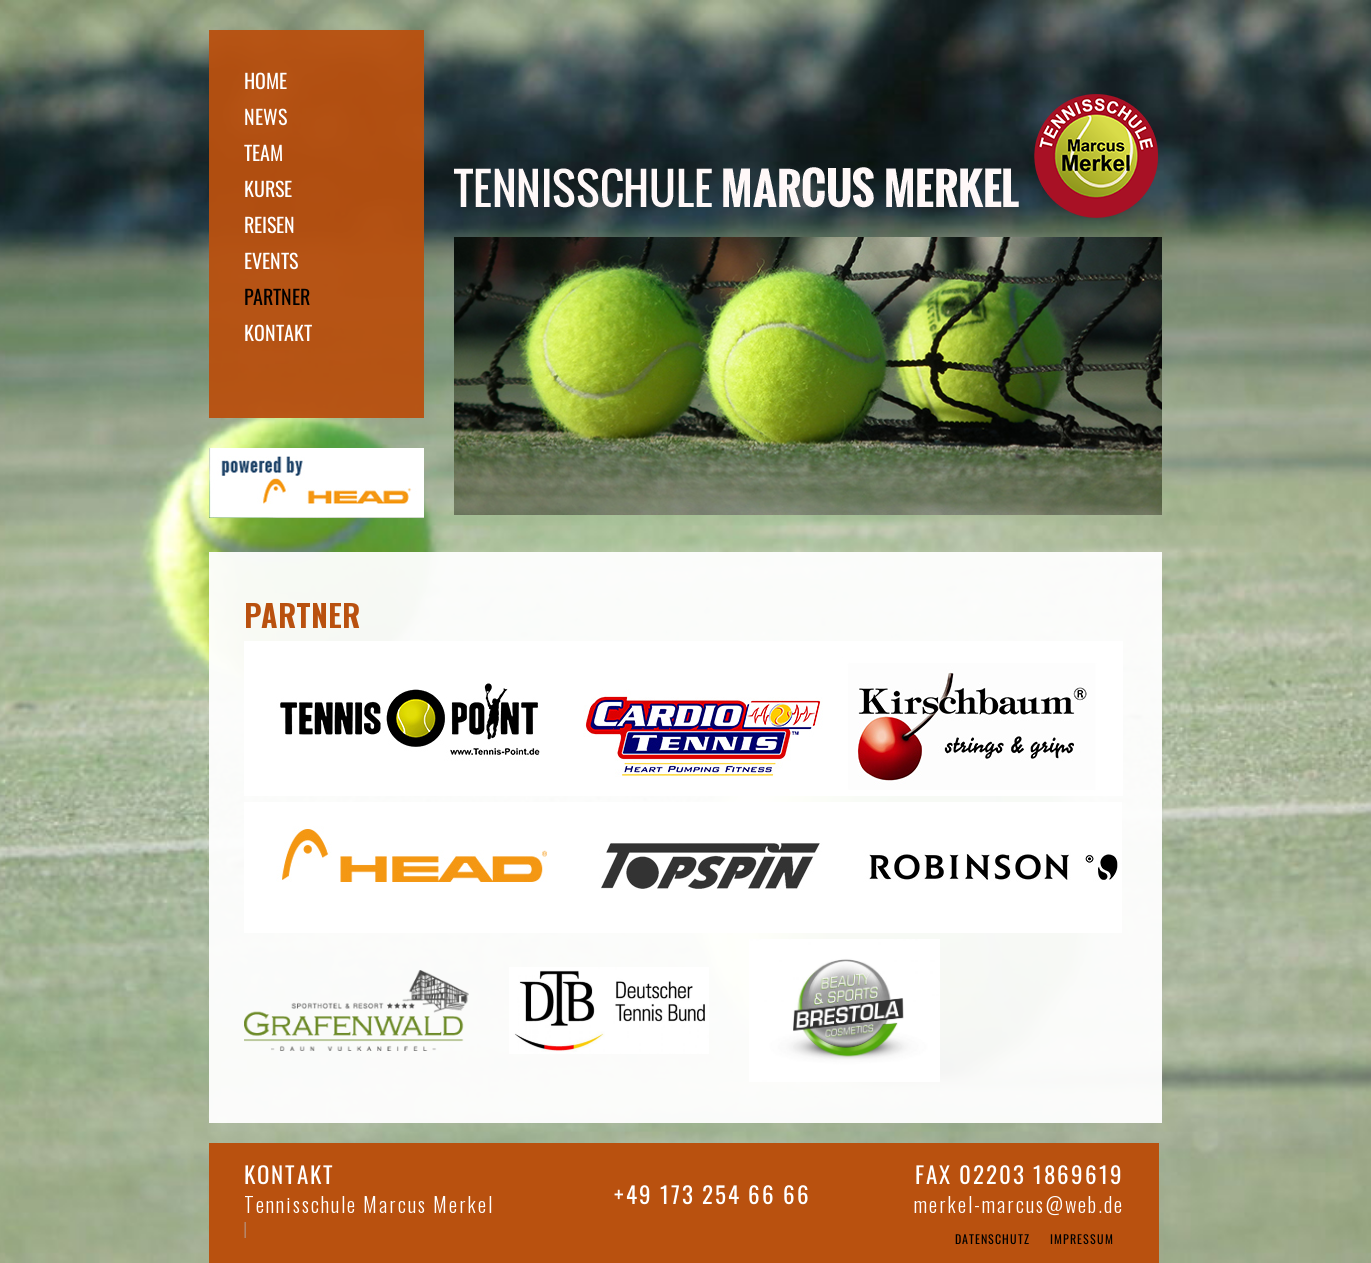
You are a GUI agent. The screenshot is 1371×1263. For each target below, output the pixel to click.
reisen (271, 224)
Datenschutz (994, 1238)
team (265, 152)
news (267, 116)
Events (273, 260)
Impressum (1084, 1238)
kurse (270, 188)
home (267, 80)
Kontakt (280, 332)
